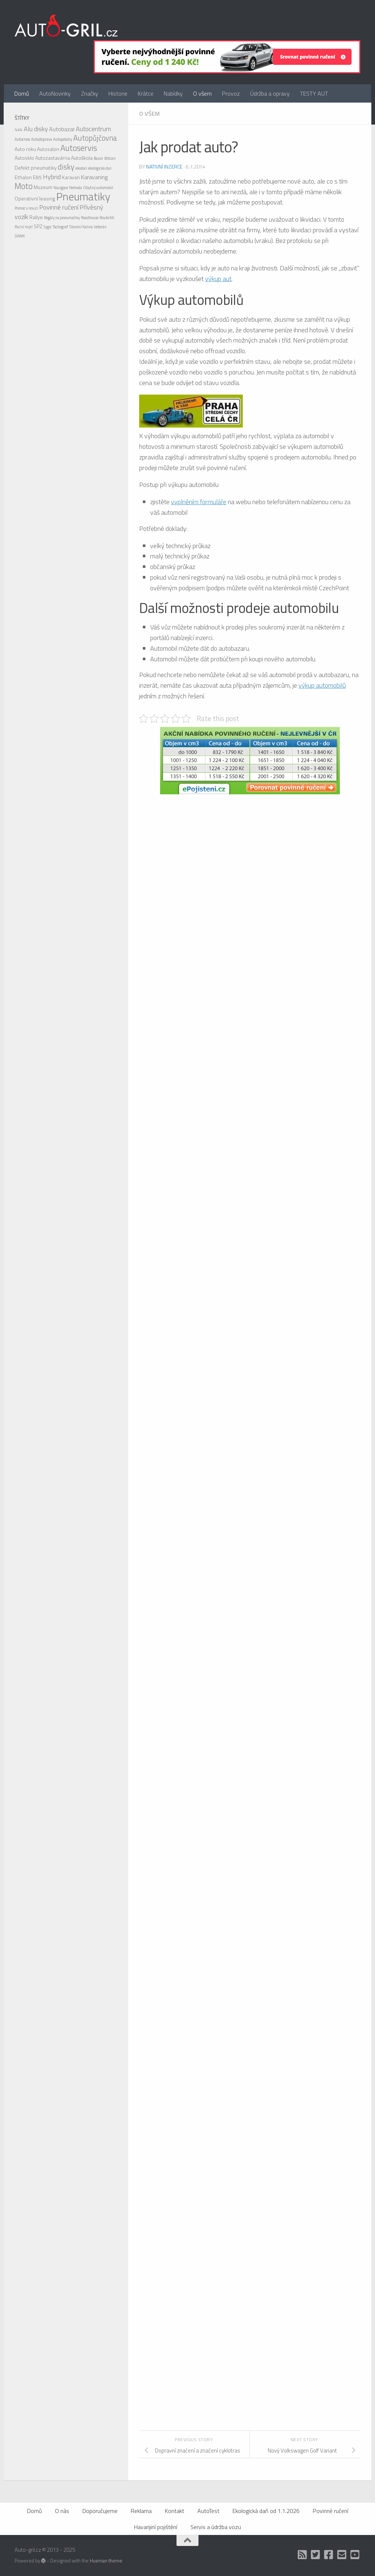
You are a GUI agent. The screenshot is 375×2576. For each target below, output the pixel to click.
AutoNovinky (55, 93)
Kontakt (174, 2510)
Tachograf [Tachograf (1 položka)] (60, 227)
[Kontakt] (342, 2555)
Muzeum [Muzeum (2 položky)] (43, 187)
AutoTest (208, 2510)
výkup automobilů (322, 685)
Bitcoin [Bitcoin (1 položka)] (110, 158)
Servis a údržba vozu (215, 2527)
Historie (117, 93)
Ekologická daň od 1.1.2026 (266, 2510)
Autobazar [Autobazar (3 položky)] (62, 129)
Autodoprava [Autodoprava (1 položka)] (41, 139)
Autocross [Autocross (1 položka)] (22, 139)
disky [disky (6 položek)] (66, 167)
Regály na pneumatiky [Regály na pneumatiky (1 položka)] (62, 218)
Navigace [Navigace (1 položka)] (60, 188)
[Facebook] (329, 2555)
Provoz (231, 93)
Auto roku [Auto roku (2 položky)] (25, 149)
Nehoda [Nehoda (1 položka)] (75, 188)
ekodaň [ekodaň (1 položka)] (81, 168)
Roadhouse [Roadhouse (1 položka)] (90, 218)
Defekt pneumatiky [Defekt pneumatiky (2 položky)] (36, 167)
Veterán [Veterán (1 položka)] (100, 227)
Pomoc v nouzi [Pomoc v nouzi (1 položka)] (26, 208)
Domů (21, 93)
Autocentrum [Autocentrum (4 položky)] (93, 129)
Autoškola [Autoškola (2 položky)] (82, 158)
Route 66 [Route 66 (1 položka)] (107, 218)
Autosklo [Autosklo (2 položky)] (24, 158)
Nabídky (173, 93)
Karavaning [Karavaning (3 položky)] (94, 177)
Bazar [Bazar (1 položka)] (98, 158)
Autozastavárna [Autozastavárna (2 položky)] (52, 158)
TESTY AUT (314, 93)
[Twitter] (316, 2555)
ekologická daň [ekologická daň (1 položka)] (100, 168)
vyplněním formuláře (198, 502)
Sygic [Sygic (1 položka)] (48, 227)
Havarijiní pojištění (155, 2527)
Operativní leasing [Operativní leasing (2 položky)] (35, 198)
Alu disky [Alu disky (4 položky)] (36, 129)
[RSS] (302, 2555)
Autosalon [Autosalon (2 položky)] (48, 149)
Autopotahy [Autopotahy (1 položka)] (62, 139)
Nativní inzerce (164, 166)
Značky (89, 93)
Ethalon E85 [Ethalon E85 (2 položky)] (28, 177)
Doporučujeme (100, 2510)
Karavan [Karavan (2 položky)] (71, 177)
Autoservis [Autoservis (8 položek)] (78, 148)
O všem (202, 93)
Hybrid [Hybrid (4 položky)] (52, 177)
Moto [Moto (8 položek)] (24, 186)
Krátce (145, 93)
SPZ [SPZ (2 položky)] (38, 226)
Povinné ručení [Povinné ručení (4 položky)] (58, 207)
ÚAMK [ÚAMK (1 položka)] (20, 236)
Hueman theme (106, 2560)
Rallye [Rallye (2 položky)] (36, 217)
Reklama (141, 2510)
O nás (62, 2510)
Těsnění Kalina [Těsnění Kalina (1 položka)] (81, 227)
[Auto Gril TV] (355, 2555)
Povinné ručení (330, 2510)
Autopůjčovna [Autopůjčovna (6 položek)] (95, 138)
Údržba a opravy (270, 93)
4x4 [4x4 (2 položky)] (19, 129)
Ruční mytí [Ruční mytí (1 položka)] (24, 227)
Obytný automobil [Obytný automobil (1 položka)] (98, 188)
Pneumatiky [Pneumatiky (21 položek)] (83, 196)
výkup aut (218, 279)
